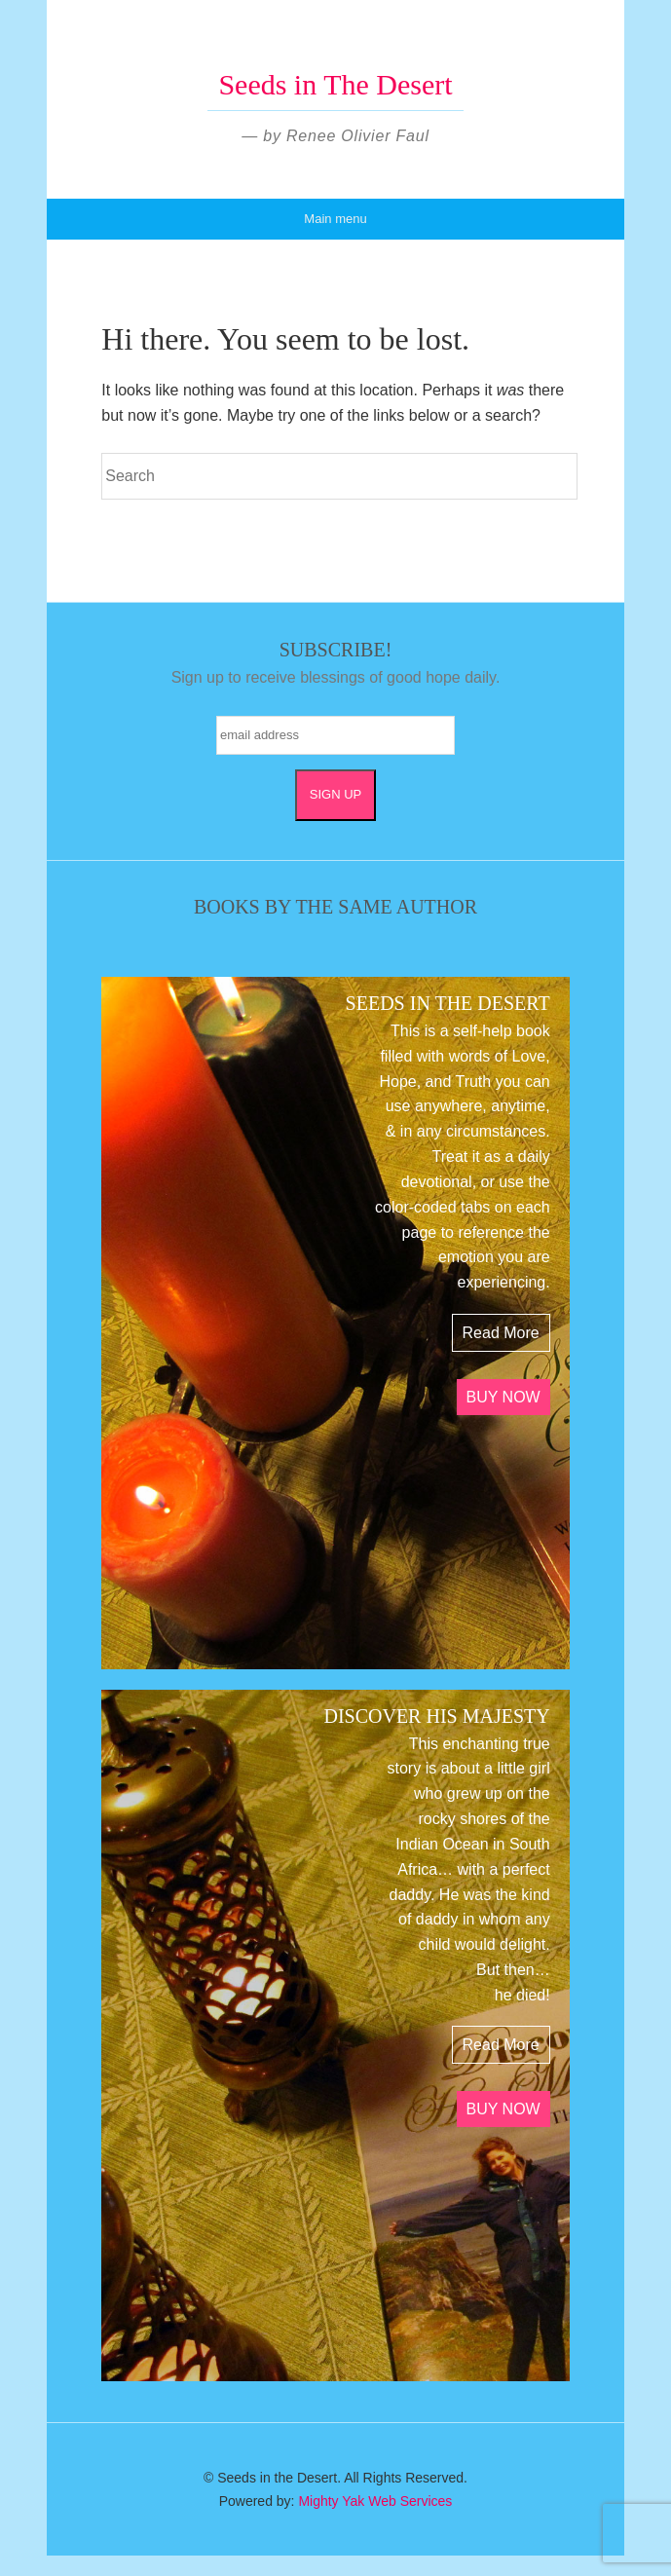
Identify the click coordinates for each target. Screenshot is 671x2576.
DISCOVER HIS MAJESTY (436, 1716)
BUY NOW (503, 1397)
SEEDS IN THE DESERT (448, 1003)
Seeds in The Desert (335, 84)
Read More (501, 1333)
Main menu (335, 218)
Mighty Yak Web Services (375, 2501)
